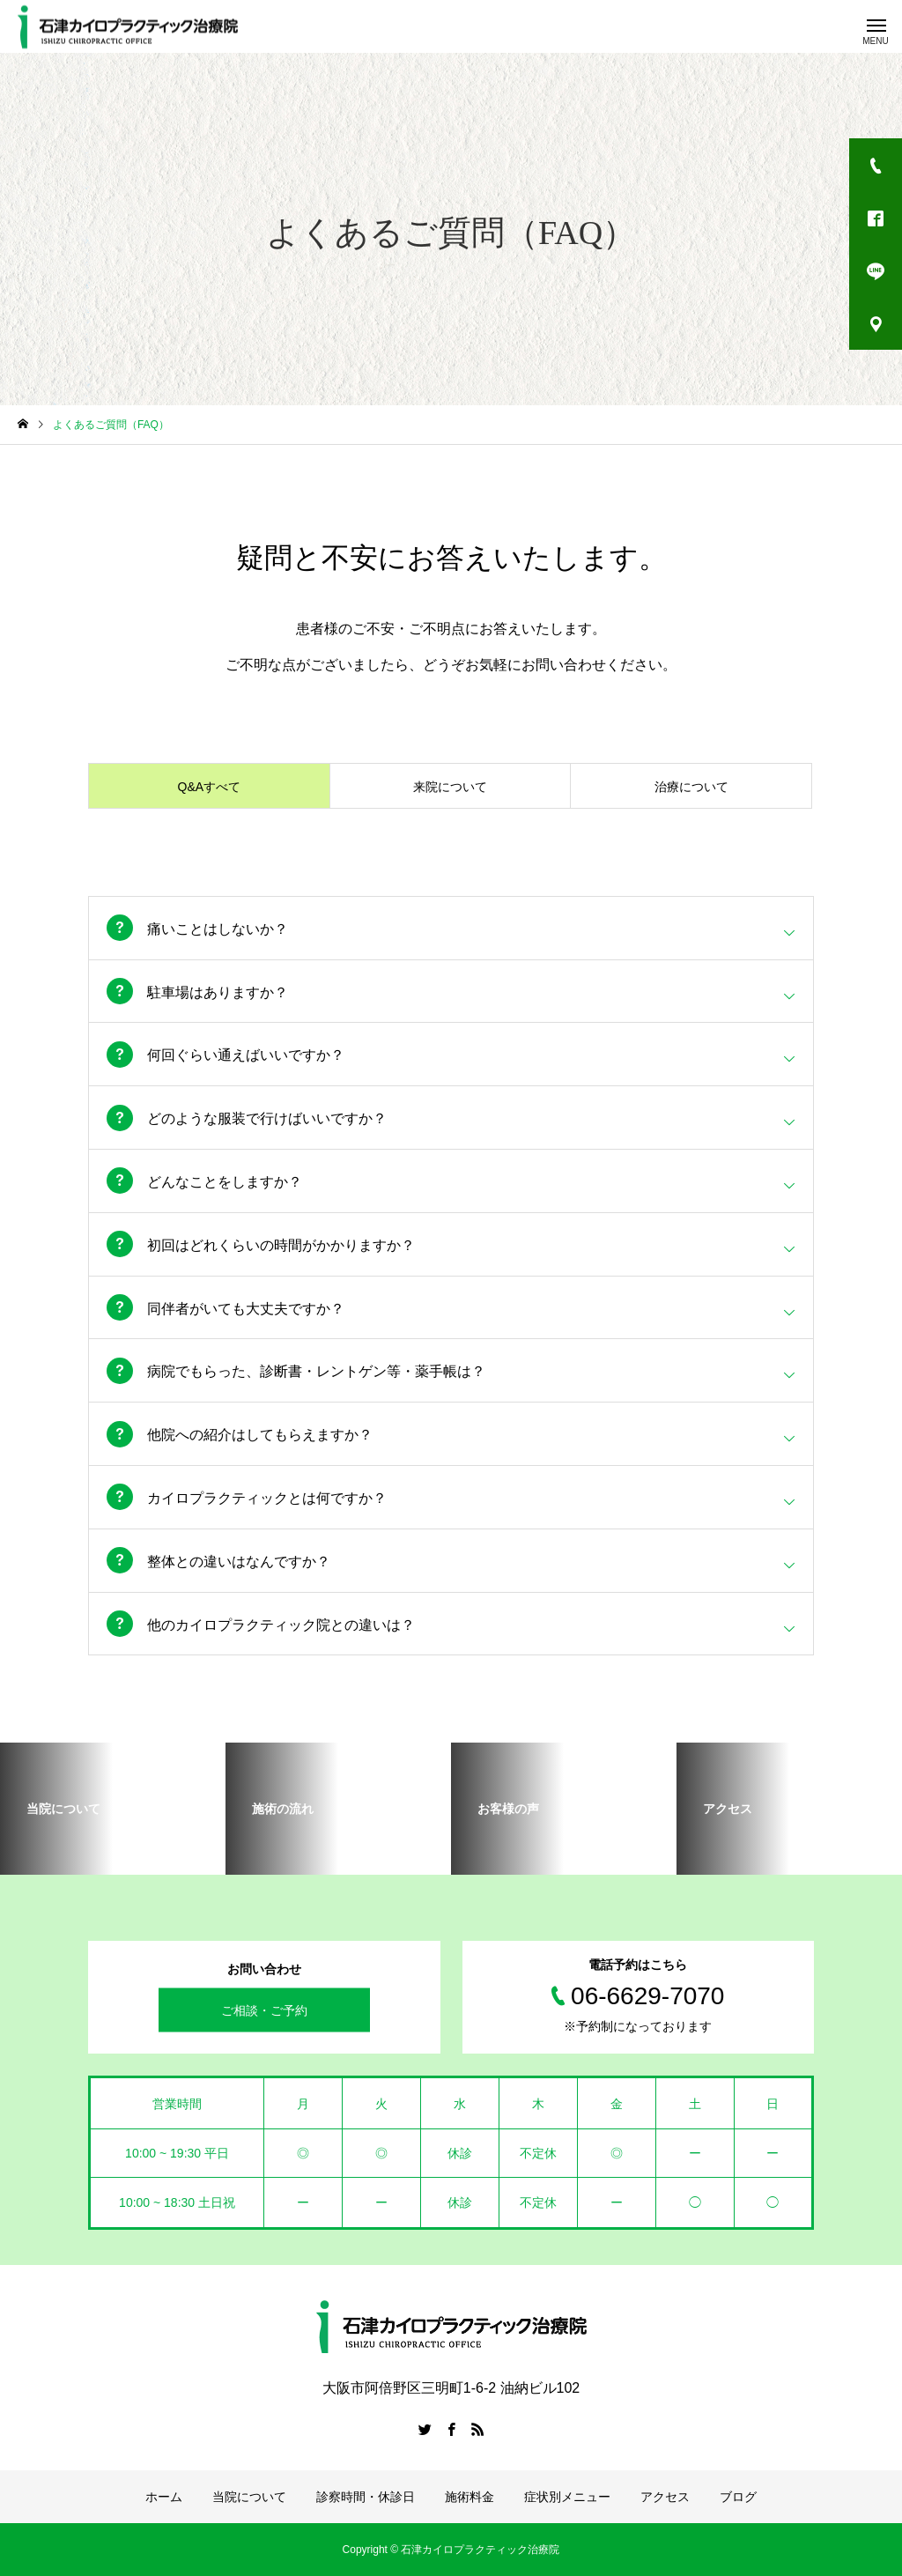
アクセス (665, 2497)
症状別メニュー (567, 2497)
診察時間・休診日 (365, 2497)
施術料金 (469, 2497)
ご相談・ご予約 (264, 2010)
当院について (249, 2497)
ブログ (738, 2497)
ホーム (163, 2497)
